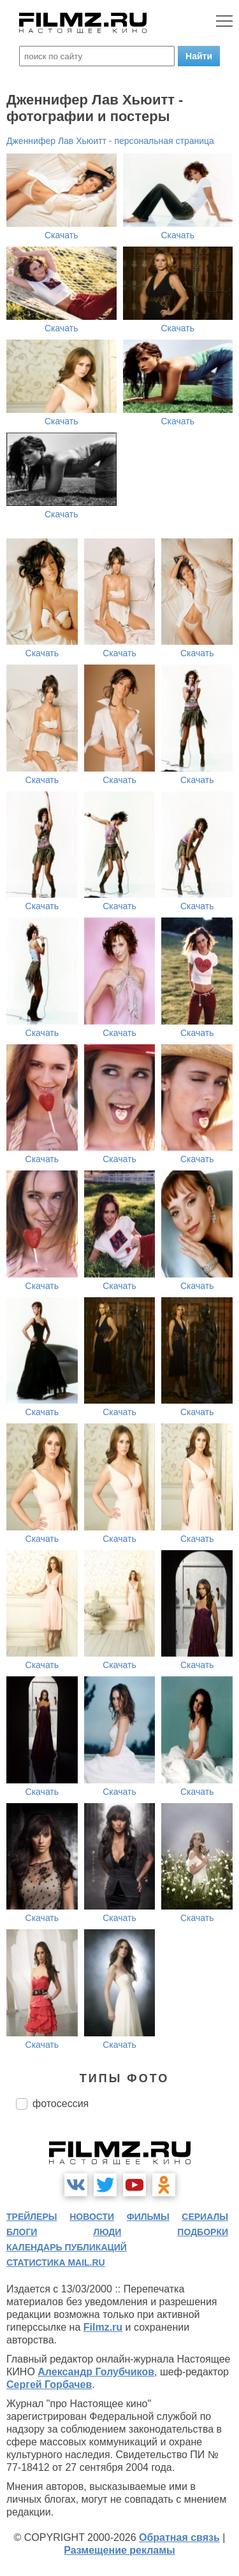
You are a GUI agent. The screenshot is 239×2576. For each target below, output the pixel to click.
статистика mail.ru (55, 2262)
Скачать (61, 235)
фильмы (148, 2217)
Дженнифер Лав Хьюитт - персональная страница (110, 141)
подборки (202, 2232)
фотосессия (61, 2103)
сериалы (205, 2217)
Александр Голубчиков (96, 2371)
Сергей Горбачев (49, 2384)
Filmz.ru (102, 2327)
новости (91, 2217)
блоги (21, 2232)
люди (107, 2232)
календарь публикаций (66, 2247)
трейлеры (31, 2217)
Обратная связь (179, 2537)
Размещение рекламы (119, 2550)
